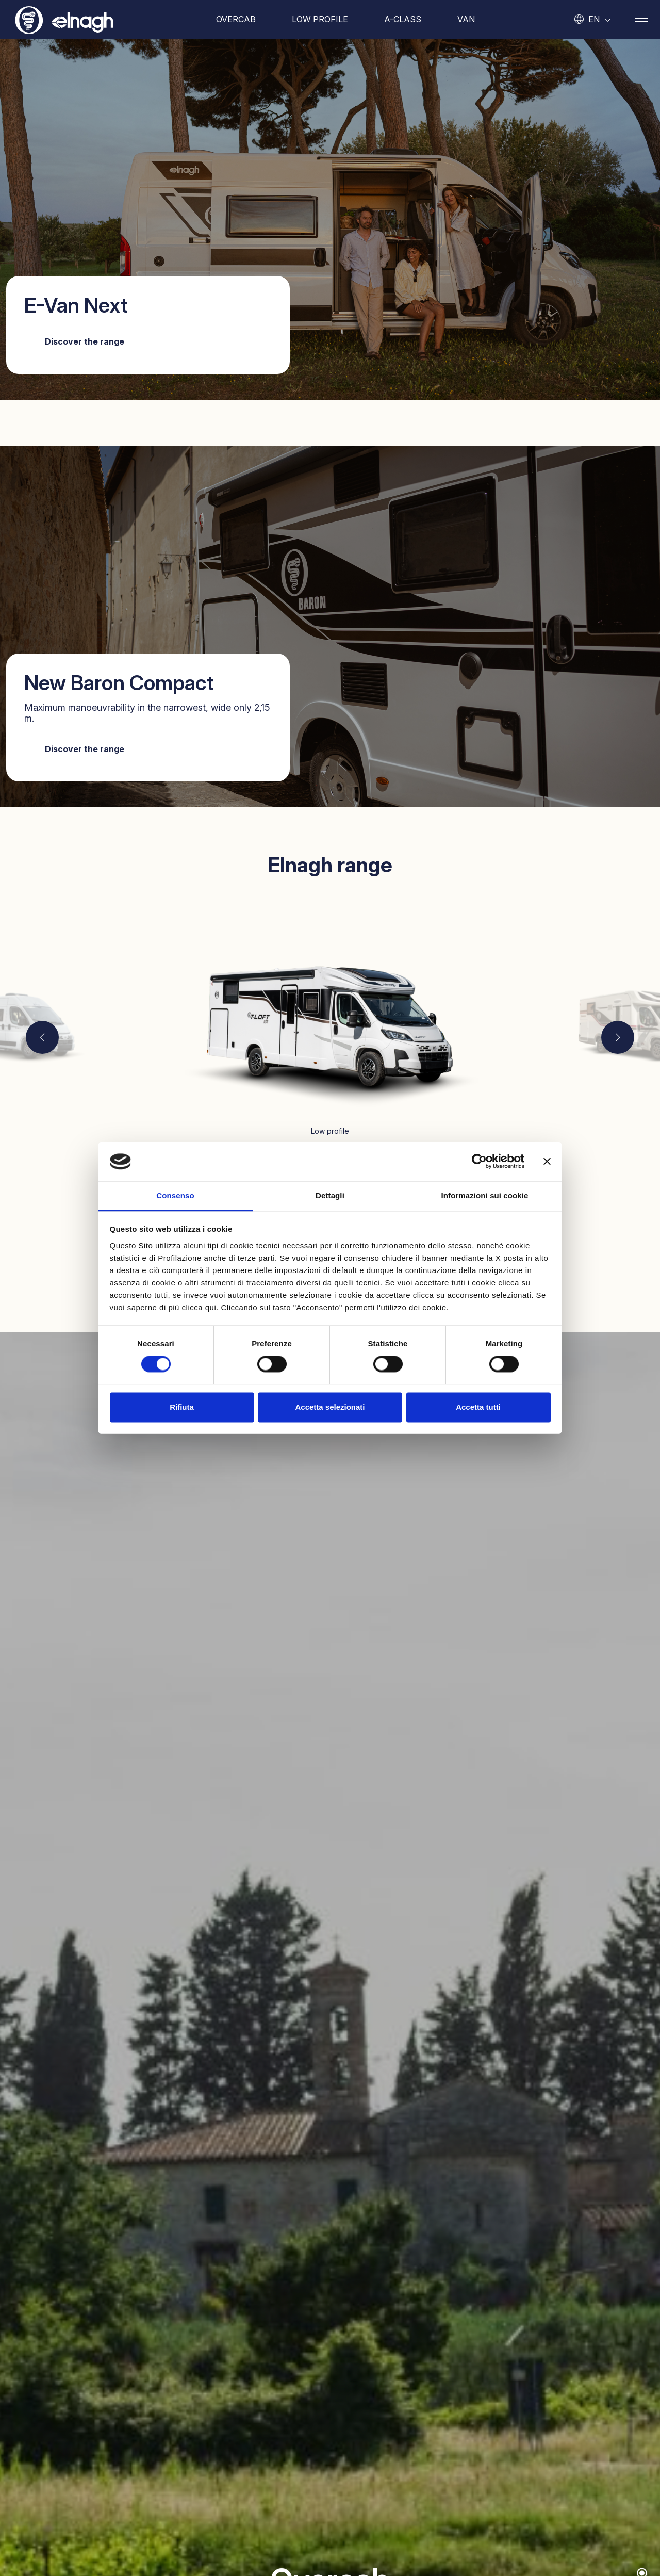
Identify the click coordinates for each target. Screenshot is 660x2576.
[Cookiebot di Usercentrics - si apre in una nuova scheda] (479, 1161)
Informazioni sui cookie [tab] (485, 1195)
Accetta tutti (478, 1407)
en (594, 19)
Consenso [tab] (175, 1195)
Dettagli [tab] (330, 1195)
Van (466, 19)
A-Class (402, 19)
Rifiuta (182, 1407)
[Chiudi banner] (547, 1161)
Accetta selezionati (330, 1407)
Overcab (236, 19)
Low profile (320, 19)
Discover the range (84, 341)
